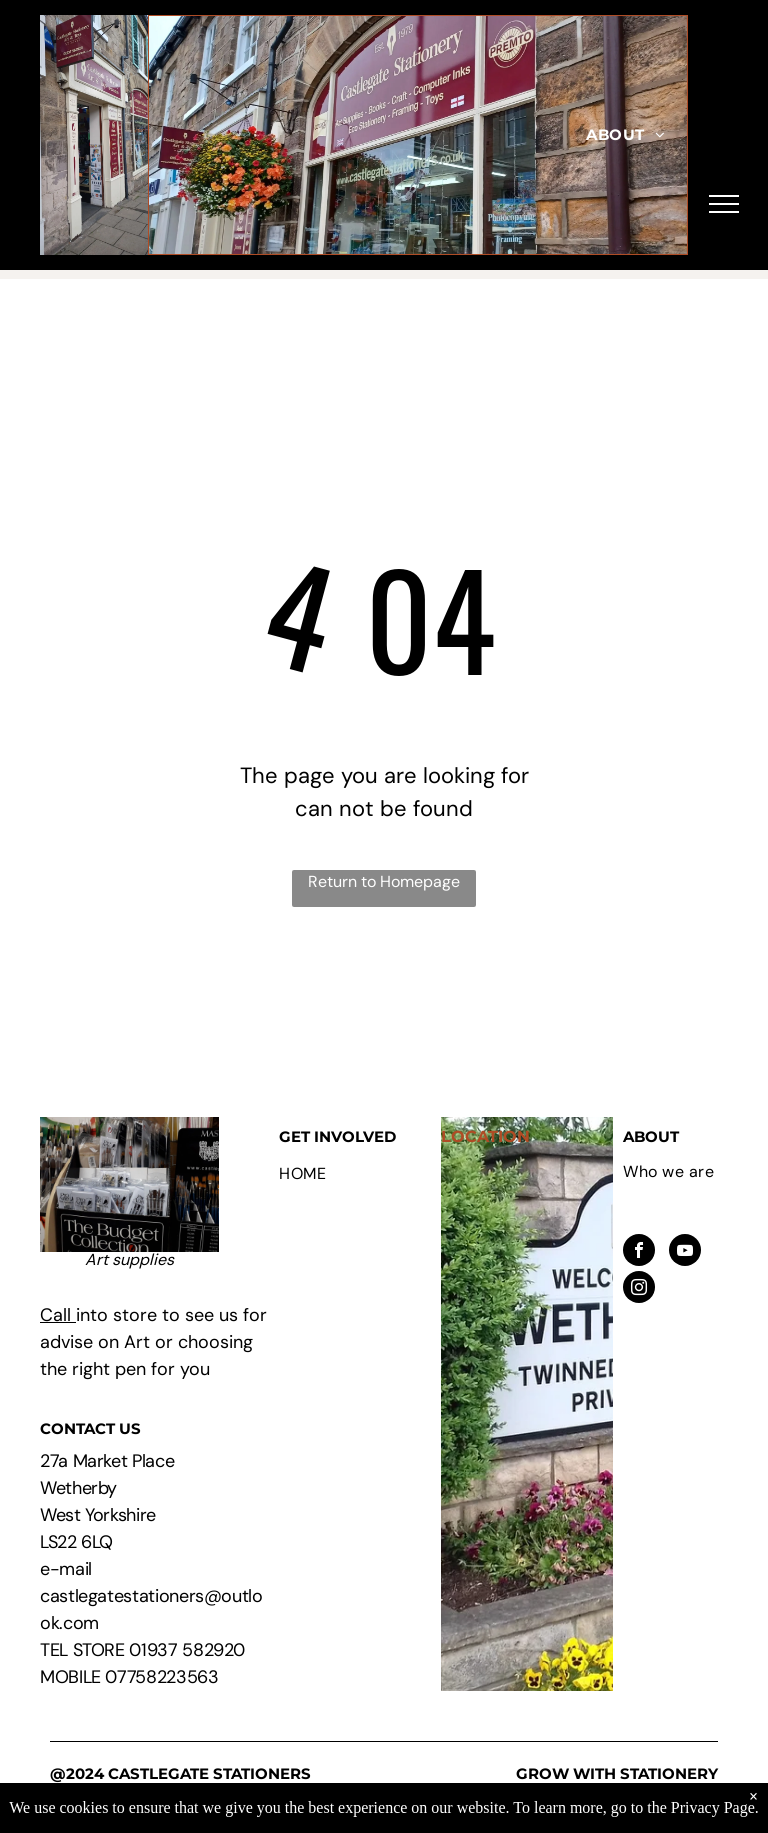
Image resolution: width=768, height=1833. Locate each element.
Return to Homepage (384, 881)
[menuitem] (625, 135)
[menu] (724, 204)
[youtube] (685, 1252)
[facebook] (639, 1252)
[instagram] (639, 1289)
